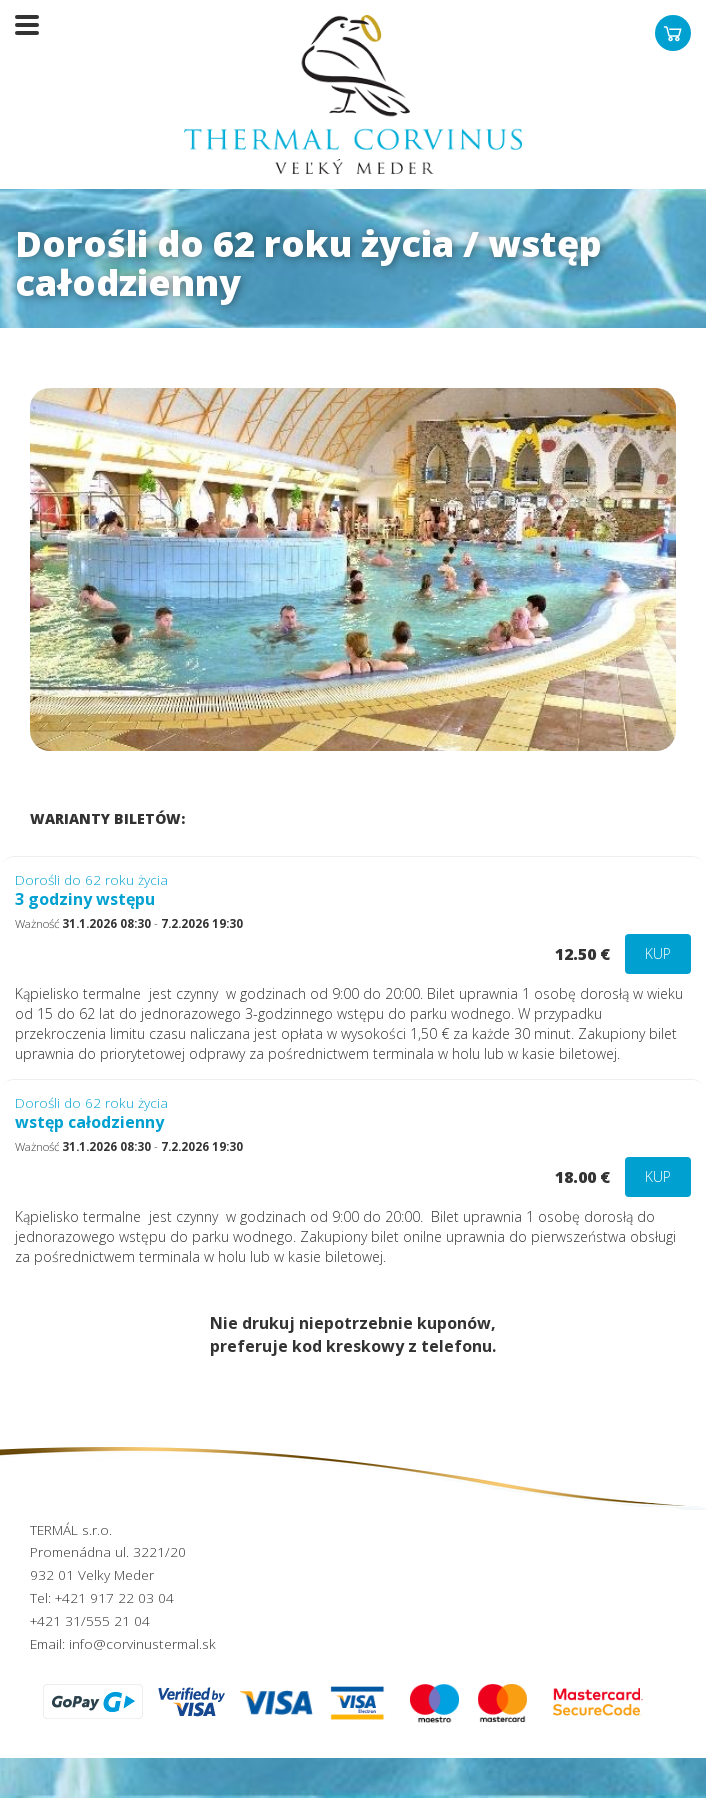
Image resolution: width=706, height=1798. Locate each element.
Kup (658, 953)
